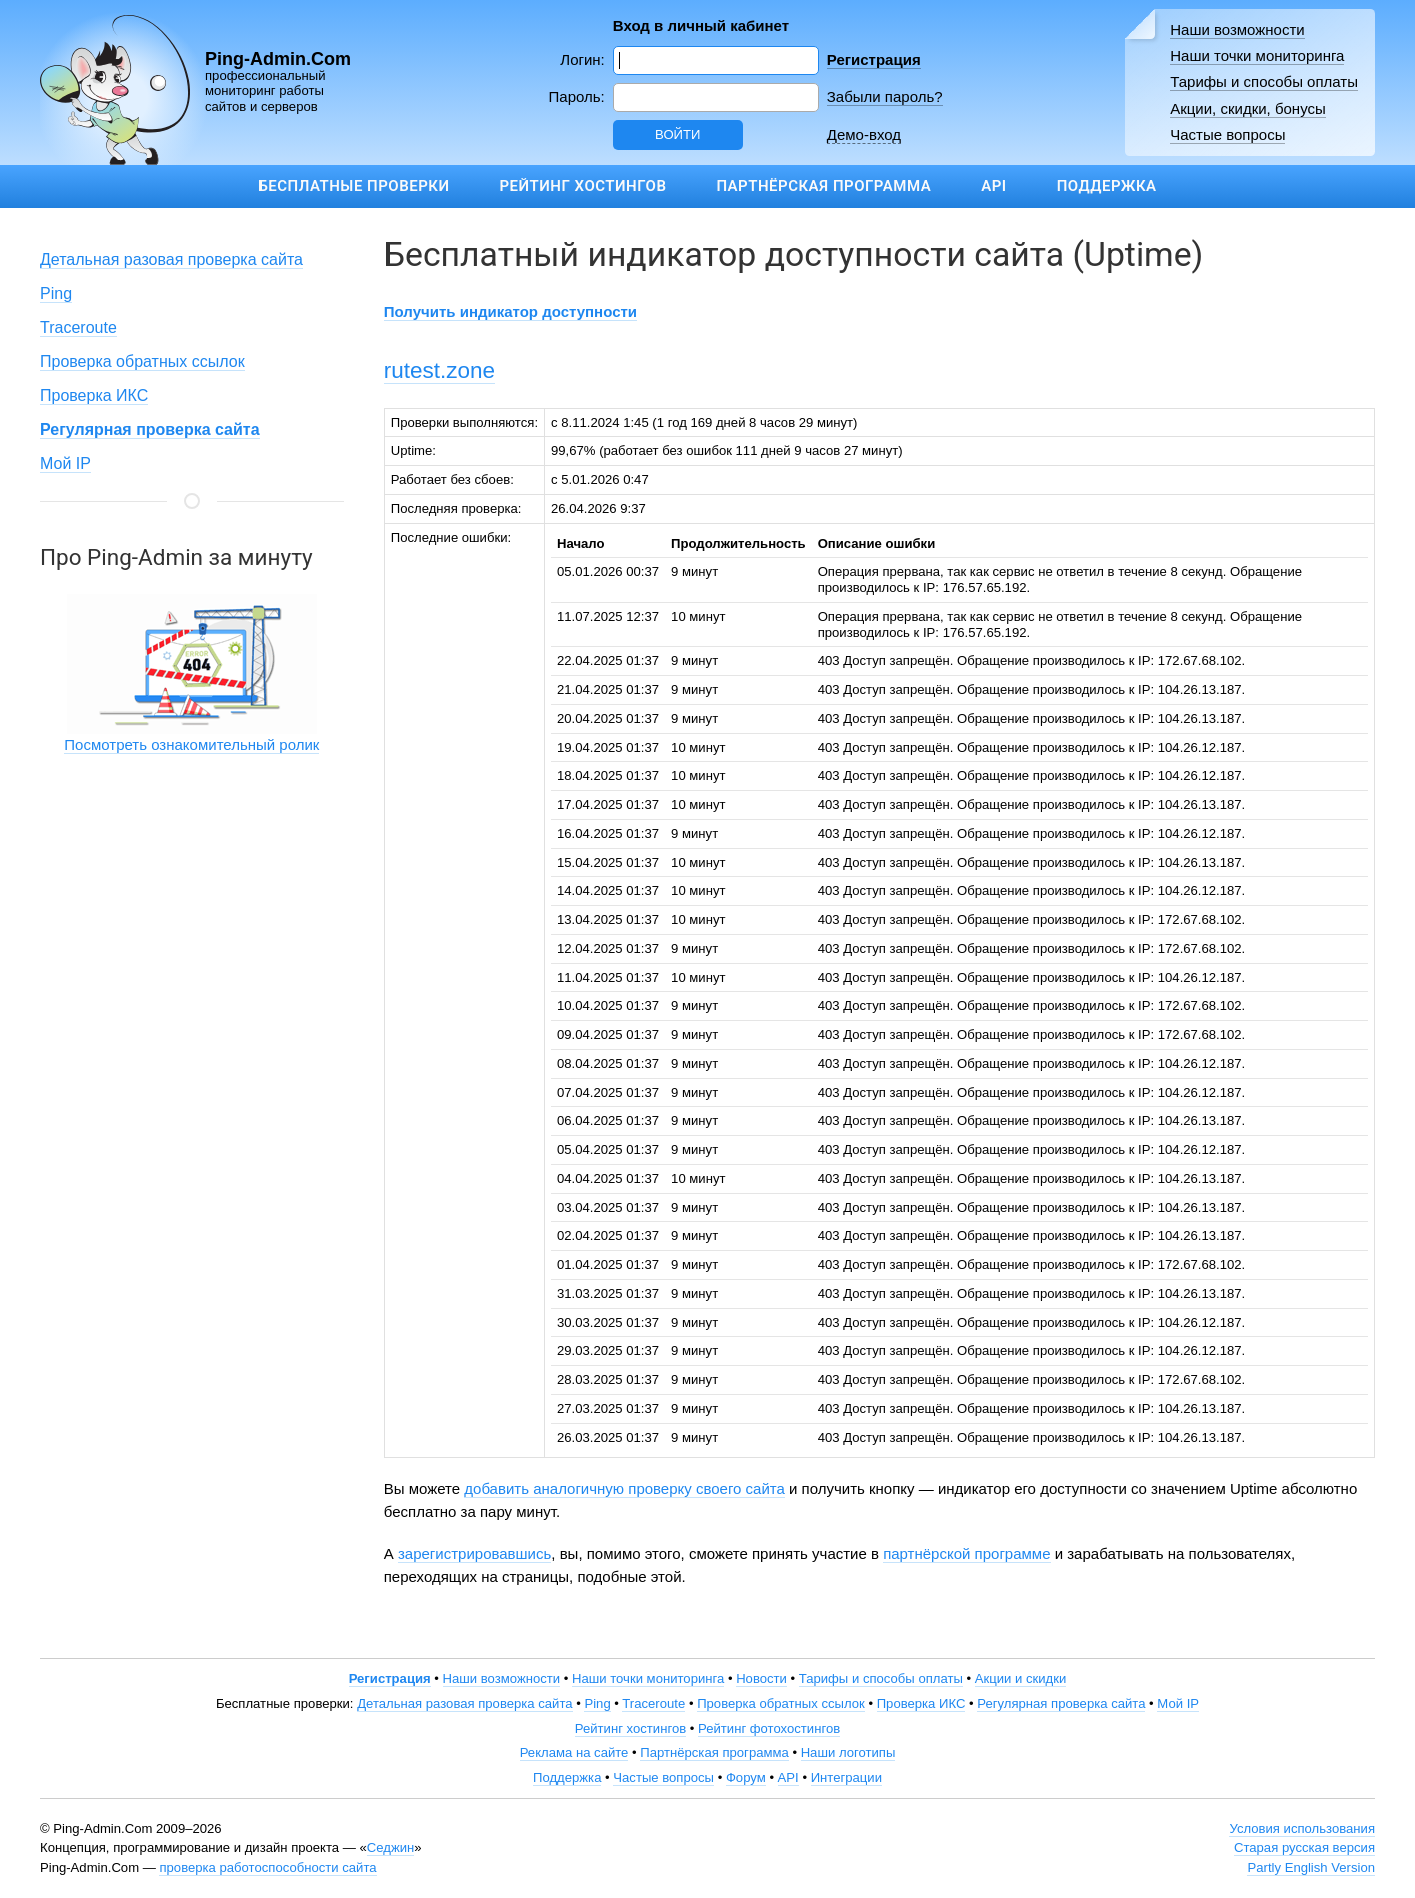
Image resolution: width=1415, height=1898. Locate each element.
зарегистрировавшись (474, 1553)
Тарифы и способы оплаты (1264, 81)
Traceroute (78, 327)
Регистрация (874, 59)
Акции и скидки (1021, 1678)
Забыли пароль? (885, 96)
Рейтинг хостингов (582, 186)
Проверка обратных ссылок (142, 361)
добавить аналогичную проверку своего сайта (624, 1488)
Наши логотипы (848, 1752)
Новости (761, 1678)
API (993, 186)
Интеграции (846, 1777)
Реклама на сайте (574, 1752)
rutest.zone (439, 370)
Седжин (390, 1847)
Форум (746, 1777)
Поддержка (1107, 186)
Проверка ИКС (94, 395)
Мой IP (65, 463)
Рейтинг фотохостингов (769, 1728)
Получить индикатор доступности (510, 311)
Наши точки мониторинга (1257, 55)
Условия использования (1302, 1828)
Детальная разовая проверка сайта (171, 259)
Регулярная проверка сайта (1061, 1703)
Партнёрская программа (823, 186)
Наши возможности (1237, 29)
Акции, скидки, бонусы (1248, 108)
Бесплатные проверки (353, 186)
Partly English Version (1311, 1867)
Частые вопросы (1227, 134)
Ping (56, 293)
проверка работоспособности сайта (267, 1867)
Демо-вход (864, 134)
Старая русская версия (1304, 1847)
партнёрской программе (966, 1553)
